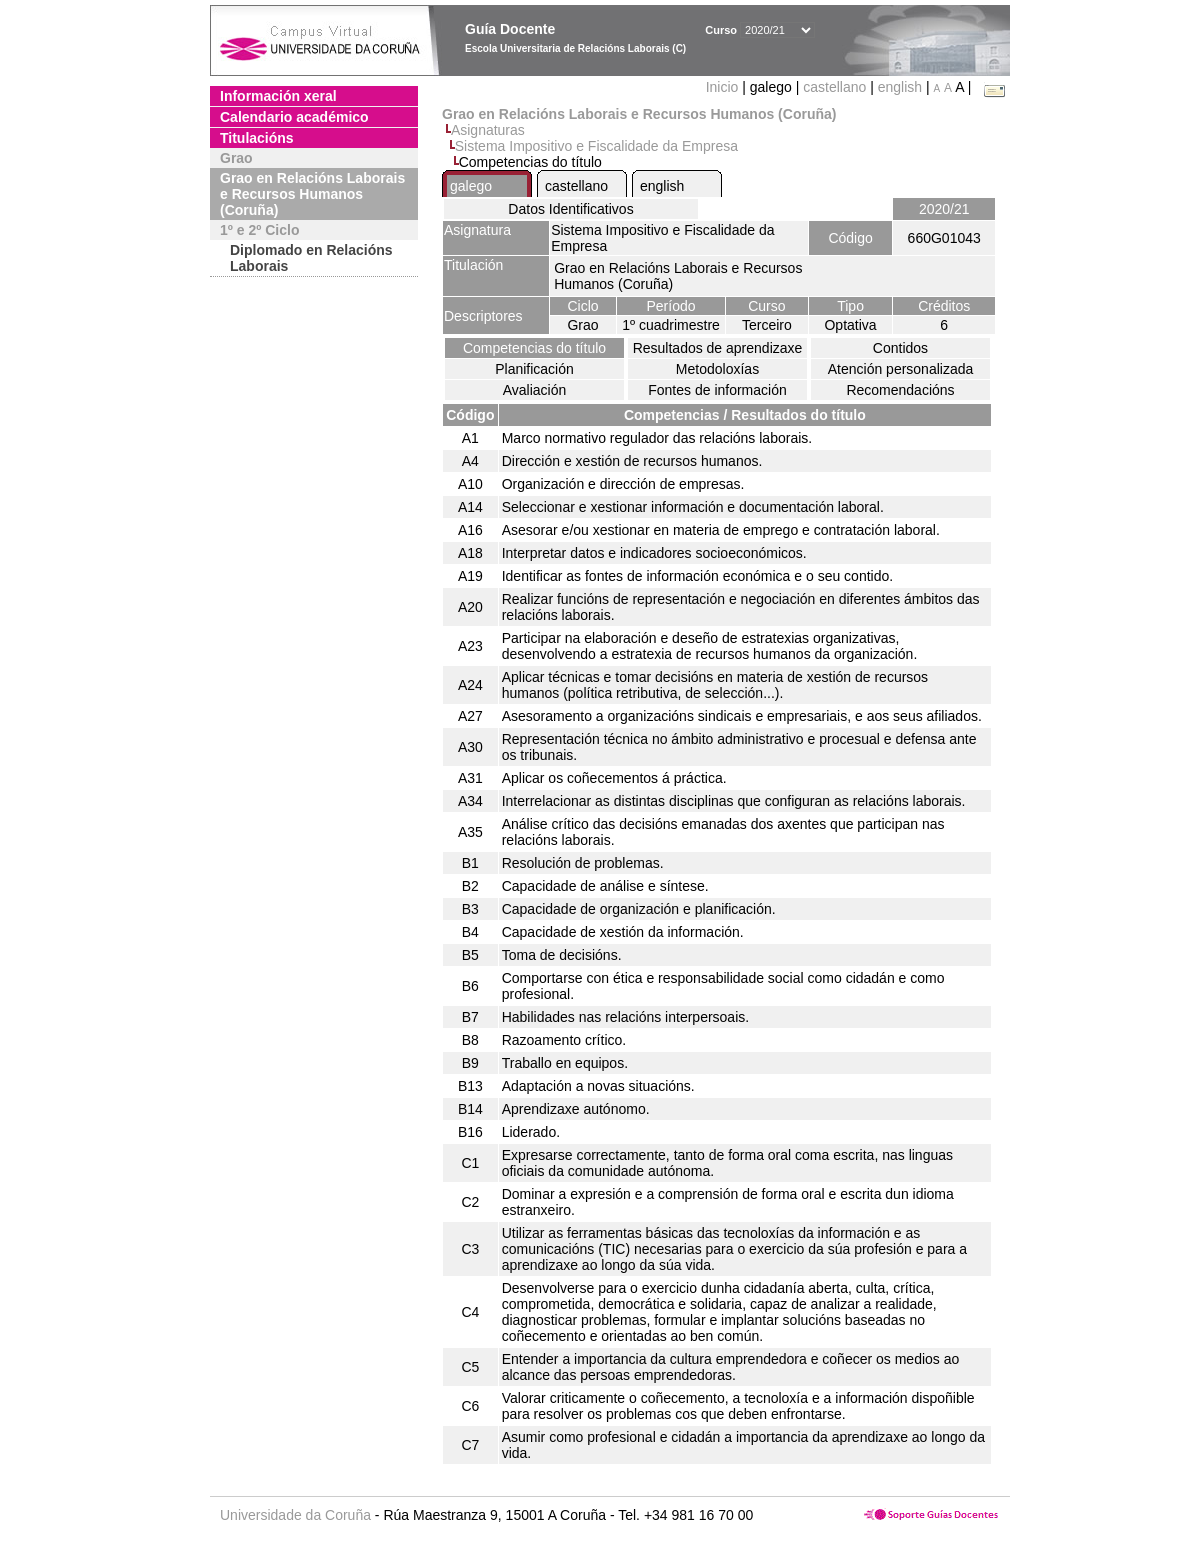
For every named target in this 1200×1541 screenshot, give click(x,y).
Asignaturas (488, 130)
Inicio (724, 87)
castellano (834, 87)
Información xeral (278, 96)
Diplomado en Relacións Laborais (311, 258)
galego (471, 186)
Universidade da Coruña (295, 1515)
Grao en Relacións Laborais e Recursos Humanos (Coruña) (312, 194)
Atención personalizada (901, 369)
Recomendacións (900, 390)
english (900, 87)
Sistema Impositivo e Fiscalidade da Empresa (596, 146)
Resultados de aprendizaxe (718, 348)
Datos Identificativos (570, 209)
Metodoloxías (717, 369)
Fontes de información (717, 390)
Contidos (900, 348)
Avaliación (535, 390)
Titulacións (257, 138)
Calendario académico (294, 117)
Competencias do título (534, 348)
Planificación (534, 369)
